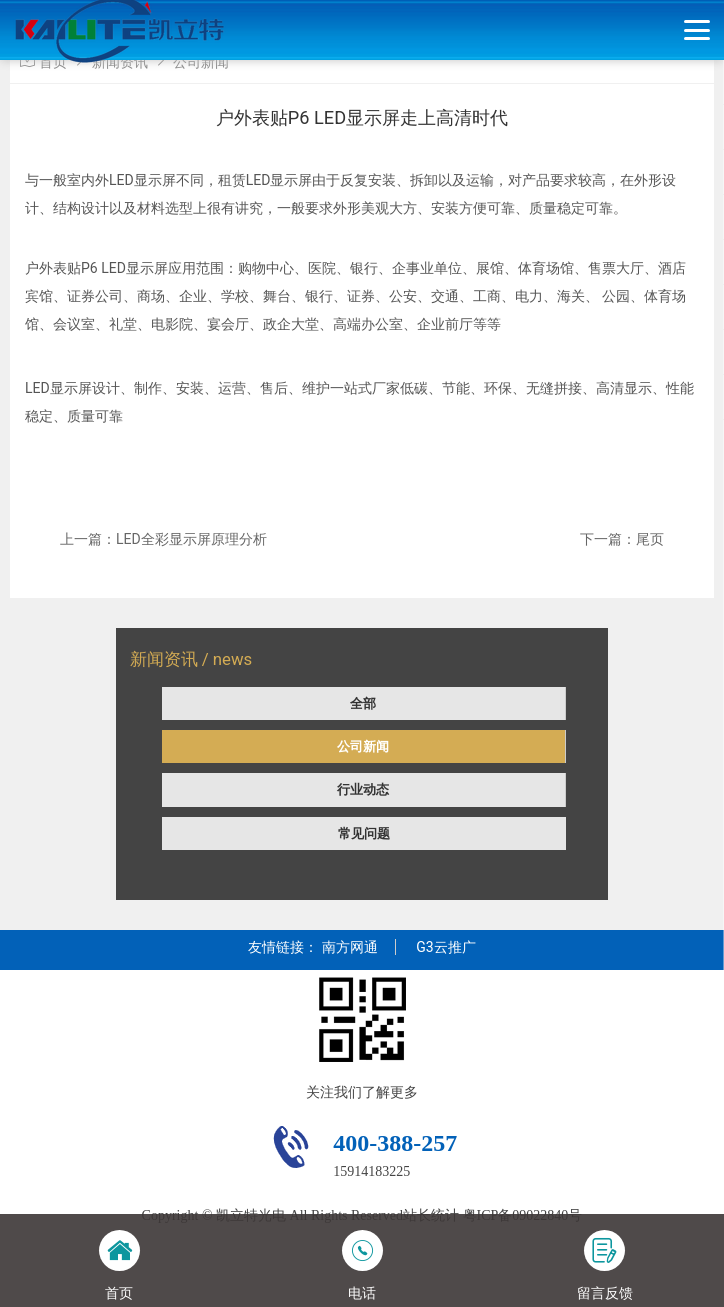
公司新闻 (363, 746)
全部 (363, 703)
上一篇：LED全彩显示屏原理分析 (163, 539)
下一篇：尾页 (622, 539)
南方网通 (350, 947)
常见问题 (364, 833)
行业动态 (363, 789)
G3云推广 (445, 947)
